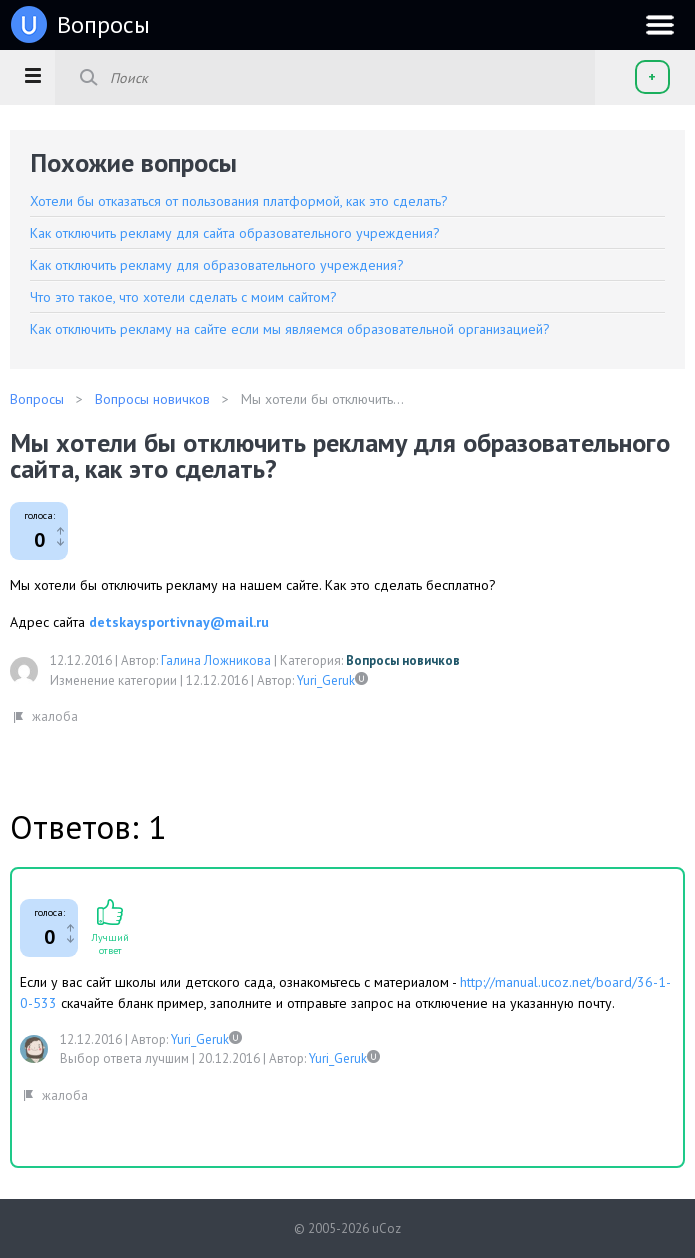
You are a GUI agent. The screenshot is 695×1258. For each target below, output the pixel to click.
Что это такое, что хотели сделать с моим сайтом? (183, 297)
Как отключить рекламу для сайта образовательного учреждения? (235, 233)
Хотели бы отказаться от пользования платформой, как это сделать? (239, 201)
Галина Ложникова (216, 660)
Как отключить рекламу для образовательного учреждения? (217, 265)
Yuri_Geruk (326, 680)
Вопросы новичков (403, 660)
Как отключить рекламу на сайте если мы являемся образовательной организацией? (290, 329)
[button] (32, 75)
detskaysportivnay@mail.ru (179, 622)
